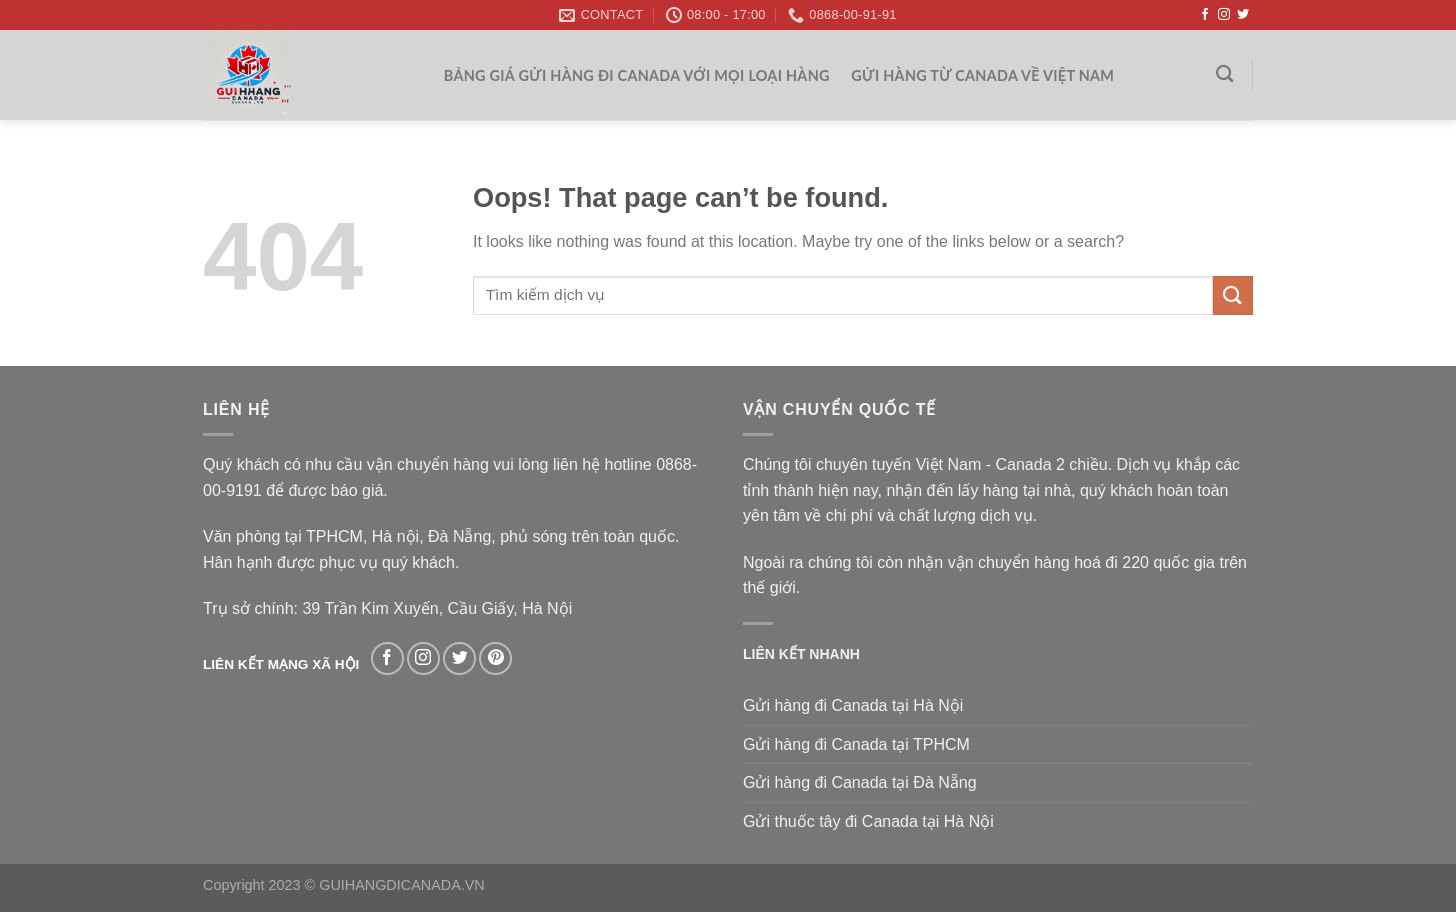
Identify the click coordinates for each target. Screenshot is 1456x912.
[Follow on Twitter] (1243, 15)
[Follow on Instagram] (1224, 15)
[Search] (1225, 74)
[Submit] (1233, 295)
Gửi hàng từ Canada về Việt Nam (982, 75)
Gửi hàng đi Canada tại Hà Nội (853, 705)
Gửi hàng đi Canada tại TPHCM (856, 744)
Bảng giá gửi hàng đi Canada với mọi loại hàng (637, 75)
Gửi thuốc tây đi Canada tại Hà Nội (868, 821)
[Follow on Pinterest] (495, 658)
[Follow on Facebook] (1205, 15)
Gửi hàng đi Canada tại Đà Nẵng (860, 782)
